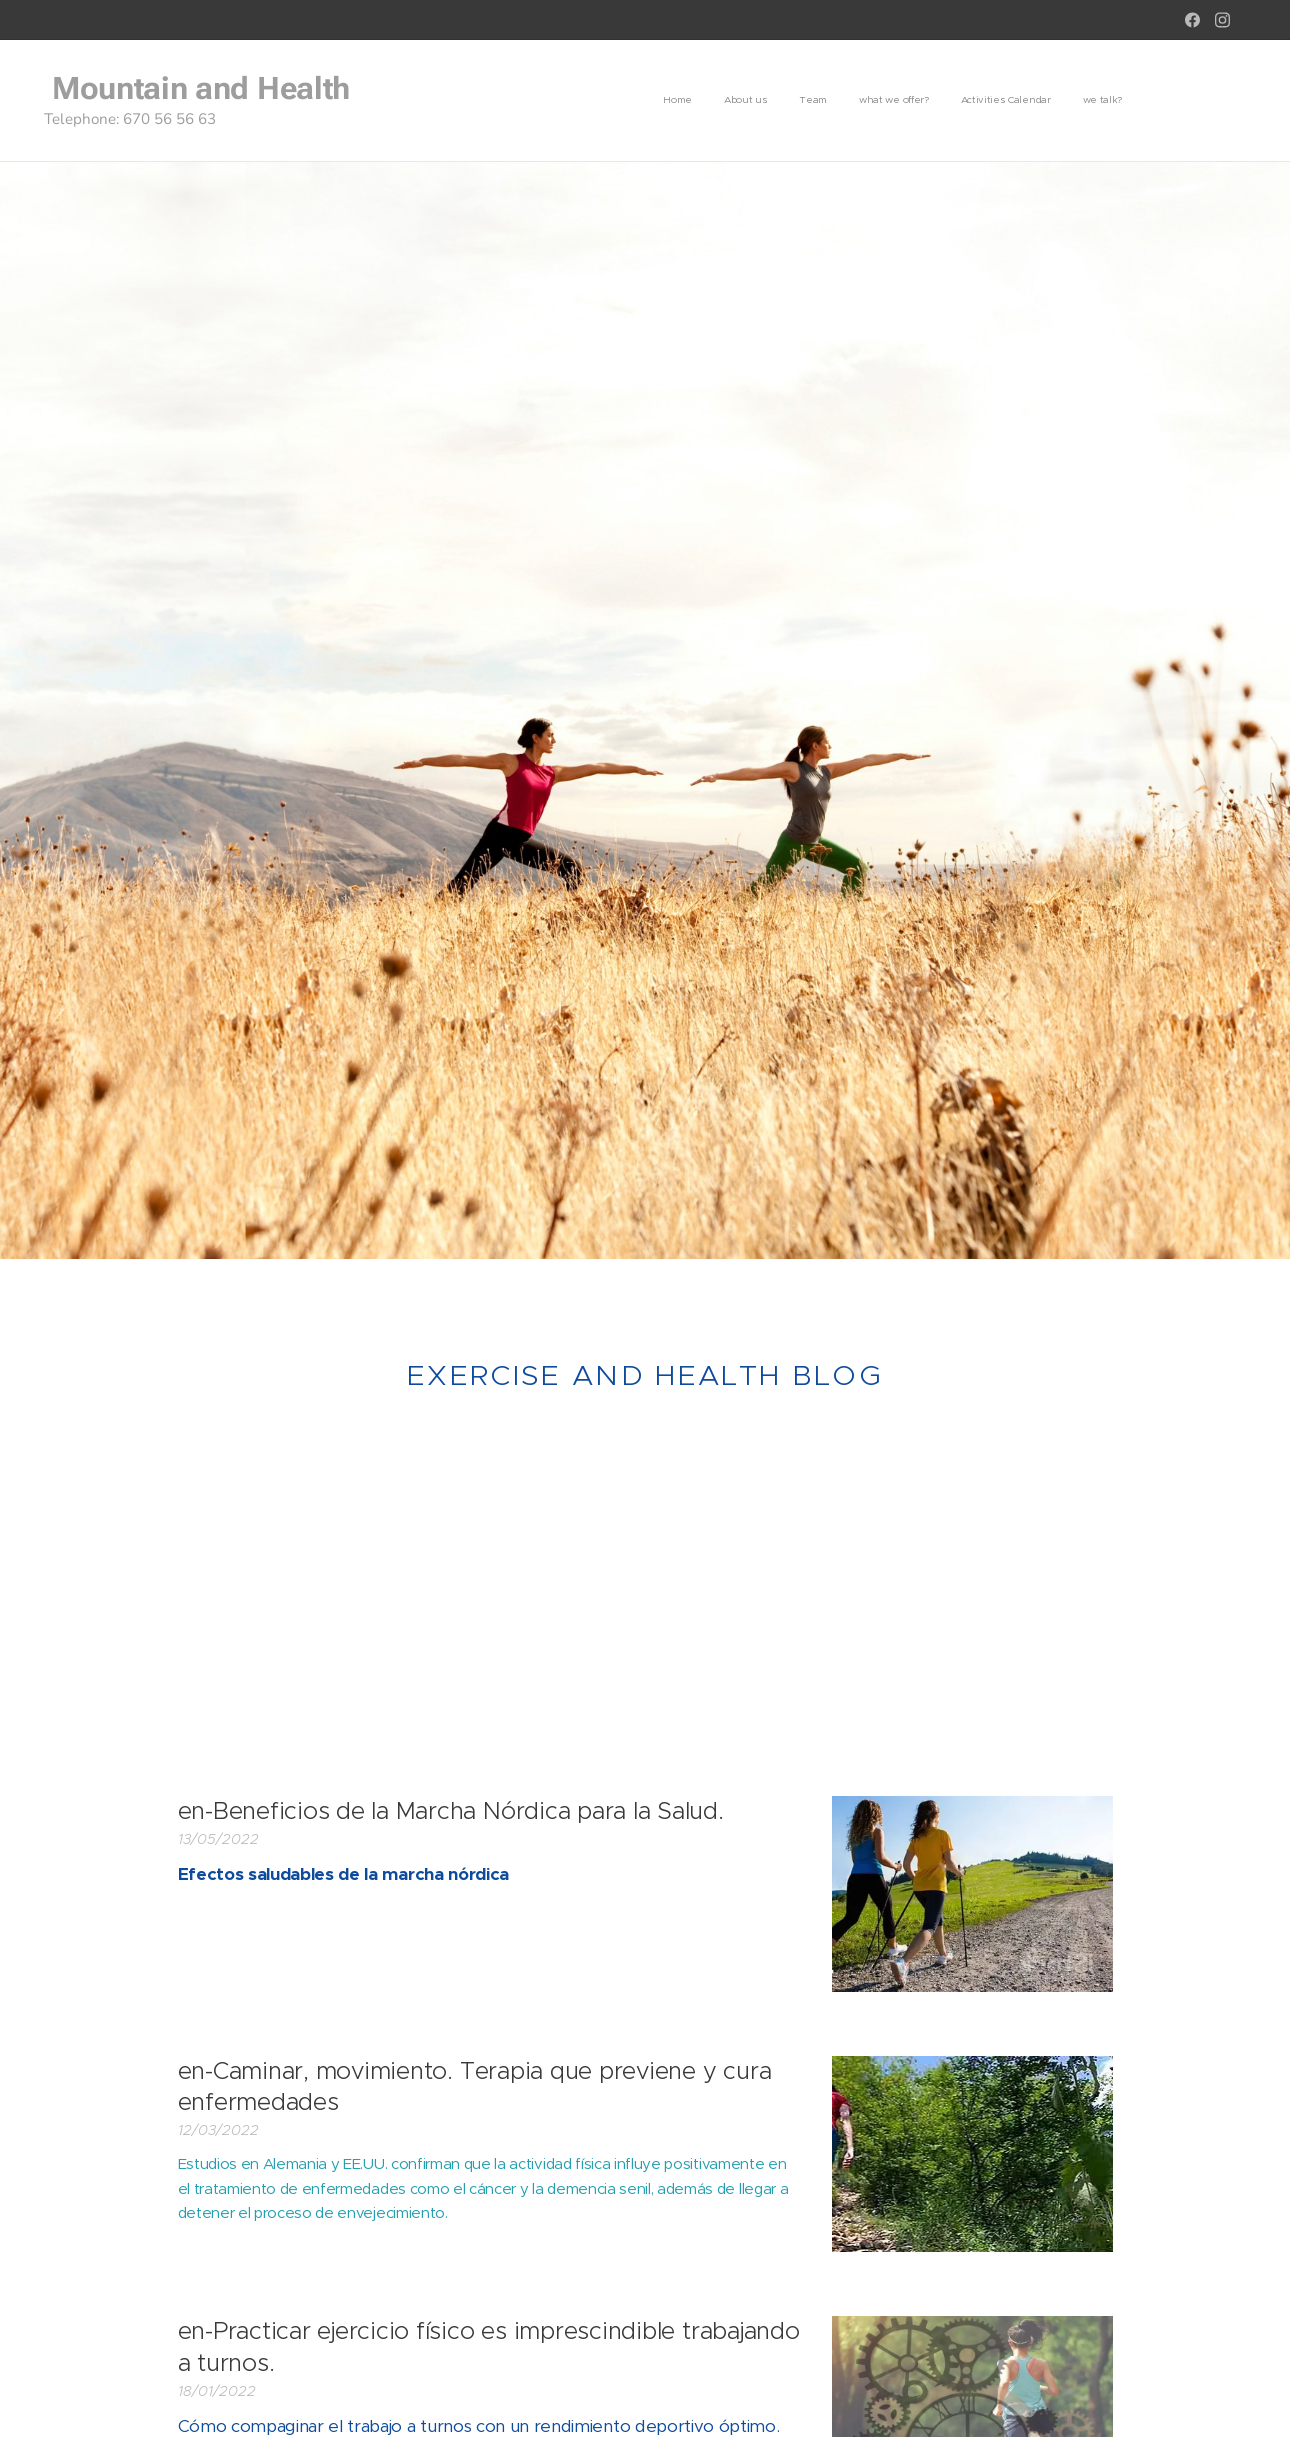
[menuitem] (967, 101)
